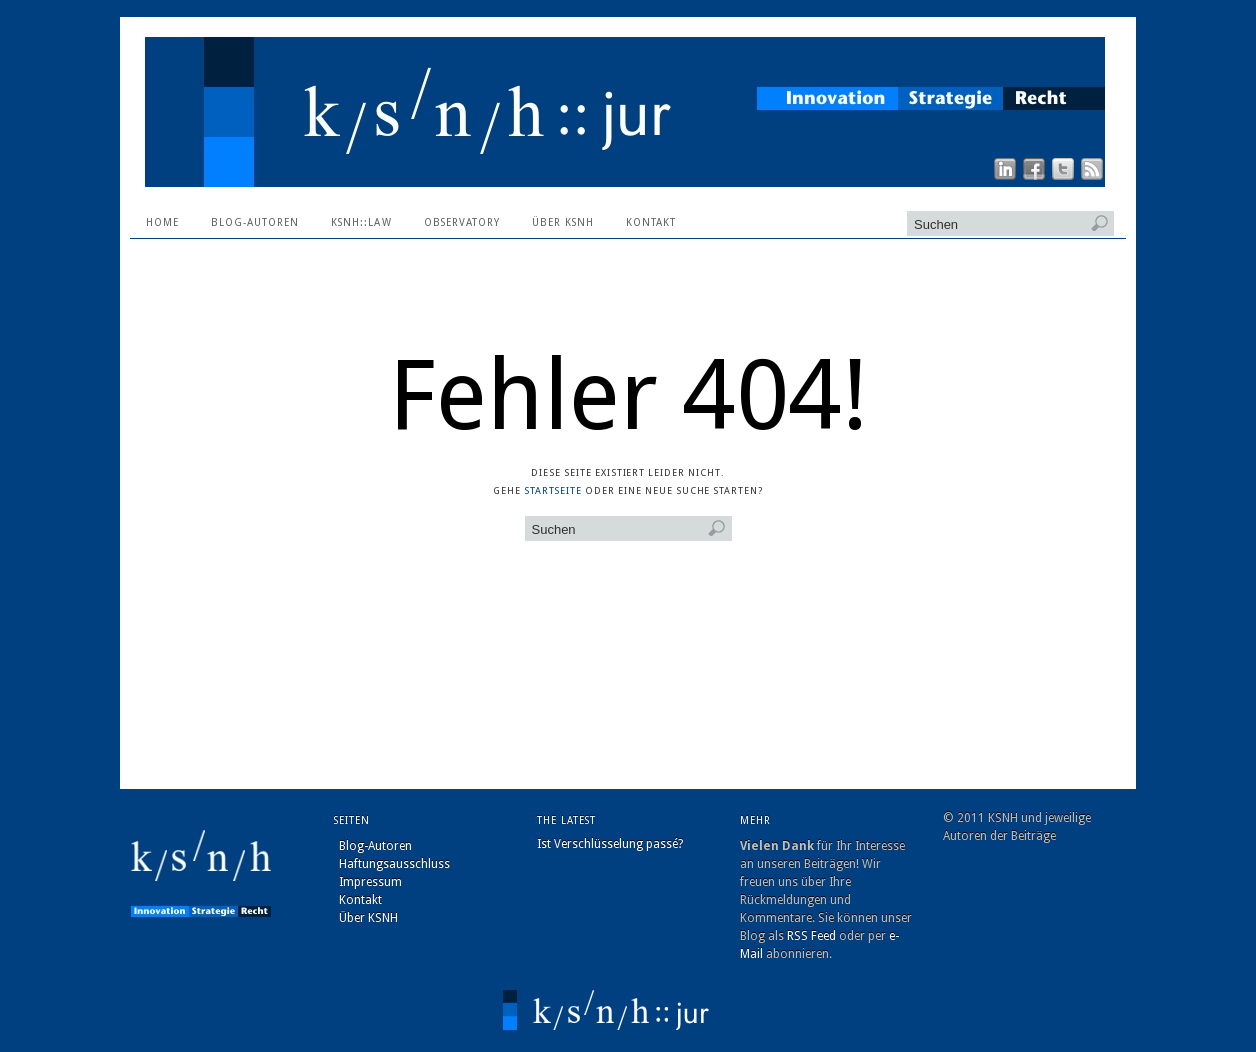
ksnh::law (361, 222)
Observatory (462, 222)
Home (162, 222)
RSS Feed (811, 936)
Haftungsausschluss (394, 864)
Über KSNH (563, 222)
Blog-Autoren (255, 222)
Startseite (553, 490)
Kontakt (651, 222)
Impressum (370, 882)
